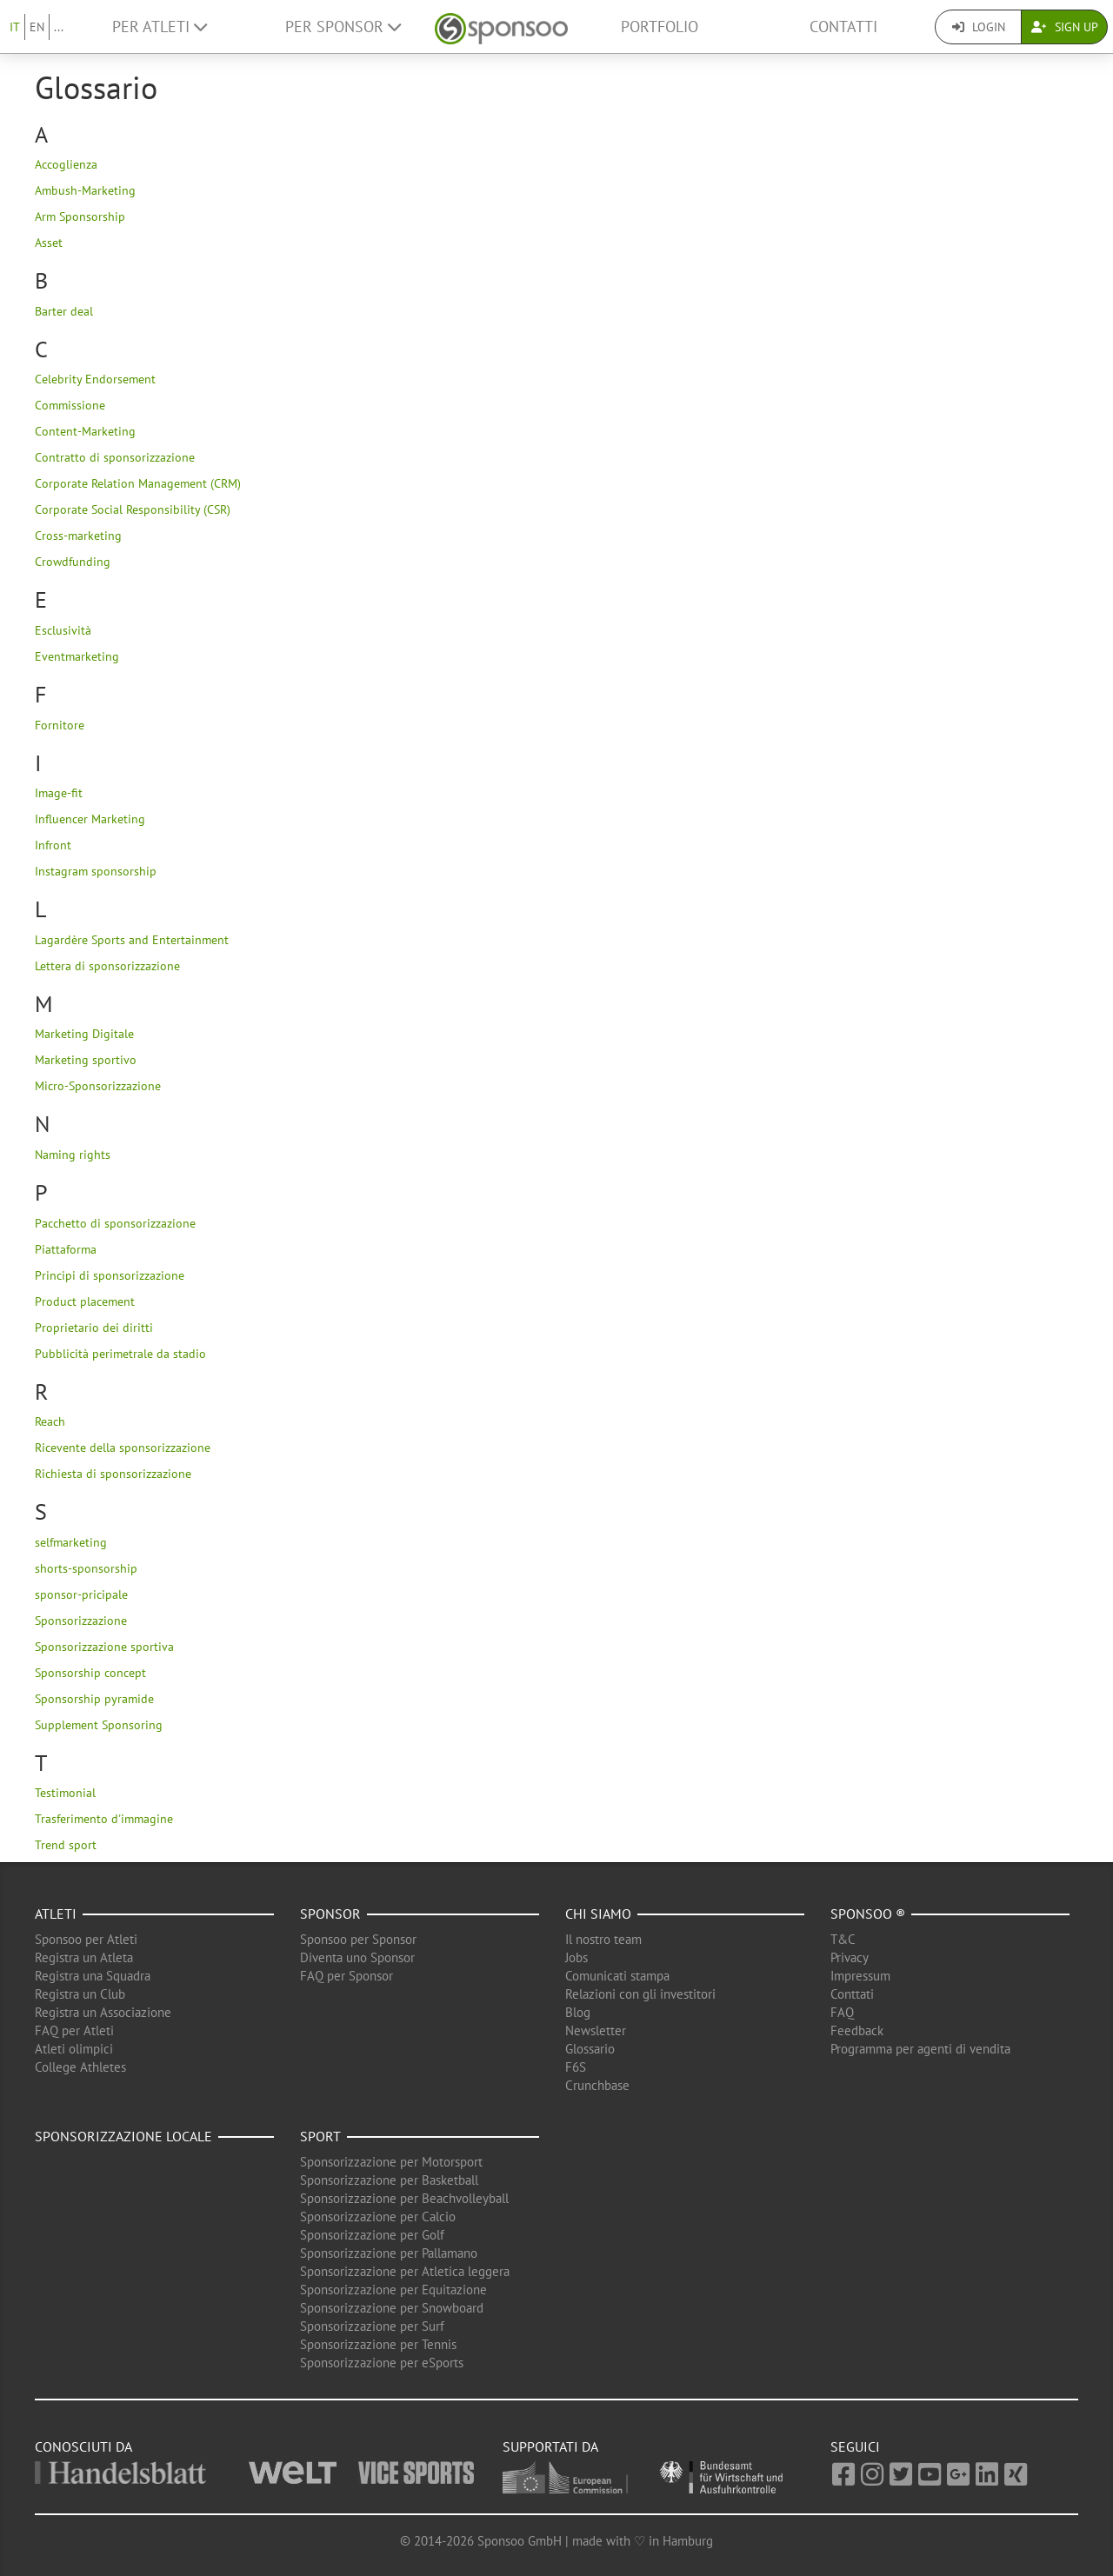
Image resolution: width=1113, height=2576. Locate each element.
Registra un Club (80, 1994)
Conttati (852, 1994)
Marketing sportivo (86, 1060)
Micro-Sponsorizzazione (98, 1086)
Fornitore (59, 725)
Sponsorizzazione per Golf (372, 2235)
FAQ (842, 2012)
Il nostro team (603, 1939)
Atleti (56, 1913)
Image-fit (59, 793)
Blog (577, 2012)
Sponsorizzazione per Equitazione (393, 2289)
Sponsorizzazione (81, 1620)
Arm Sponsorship (80, 216)
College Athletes (80, 2067)
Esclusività (63, 630)
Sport (320, 2136)
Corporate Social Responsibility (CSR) (132, 509)
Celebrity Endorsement (95, 379)
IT (15, 27)
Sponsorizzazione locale (123, 2136)
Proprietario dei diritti (94, 1327)
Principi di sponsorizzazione (109, 1275)
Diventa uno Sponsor (357, 1957)
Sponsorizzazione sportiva (104, 1646)
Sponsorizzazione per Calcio (378, 2216)
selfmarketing (71, 1542)
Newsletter (595, 2030)
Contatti (843, 27)
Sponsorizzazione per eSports (381, 2362)
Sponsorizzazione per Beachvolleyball (404, 2198)
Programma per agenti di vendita (920, 2048)
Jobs (576, 1957)
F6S (575, 2067)
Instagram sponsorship (96, 871)
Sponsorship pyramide (94, 1699)
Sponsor (330, 1913)
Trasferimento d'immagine (104, 1819)
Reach (50, 1421)
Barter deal (64, 311)
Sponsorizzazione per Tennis (378, 2344)
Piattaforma (66, 1249)
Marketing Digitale (84, 1034)
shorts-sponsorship (86, 1568)
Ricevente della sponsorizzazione (122, 1447)
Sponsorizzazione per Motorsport (391, 2161)
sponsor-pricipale (81, 1594)
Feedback (856, 2030)
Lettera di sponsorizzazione (107, 966)
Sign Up (1064, 27)
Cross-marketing (78, 535)
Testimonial (65, 1793)
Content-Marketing (85, 431)
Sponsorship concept (90, 1673)
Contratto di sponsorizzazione (115, 457)
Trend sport (66, 1845)
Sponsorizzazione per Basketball (389, 2180)
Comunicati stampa (617, 1975)
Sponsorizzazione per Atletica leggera (405, 2271)
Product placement (85, 1301)
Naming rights (72, 1154)
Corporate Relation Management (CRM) (138, 483)
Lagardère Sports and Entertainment (132, 940)
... (58, 27)
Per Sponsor (343, 27)
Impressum (860, 1975)
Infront (53, 845)
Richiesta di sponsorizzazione (113, 1473)
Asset (49, 242)
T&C (843, 1939)
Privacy (849, 1957)
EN (37, 27)
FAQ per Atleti (74, 2030)
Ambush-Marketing (85, 190)
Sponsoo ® (867, 1913)
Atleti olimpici (74, 2048)
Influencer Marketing (90, 819)
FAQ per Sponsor (346, 1975)
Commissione (70, 405)
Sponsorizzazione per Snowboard (391, 2308)
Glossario (590, 2048)
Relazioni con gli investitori (640, 1994)
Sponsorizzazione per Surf (372, 2326)
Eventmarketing (77, 656)
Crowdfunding (72, 561)
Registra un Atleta (84, 1957)
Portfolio (659, 27)
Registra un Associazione (103, 2012)
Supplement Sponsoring (99, 1725)
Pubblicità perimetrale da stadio (120, 1353)
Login (978, 27)
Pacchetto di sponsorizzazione (115, 1223)
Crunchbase (597, 2085)
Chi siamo (598, 1913)
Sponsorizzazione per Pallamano (388, 2253)
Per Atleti (159, 27)
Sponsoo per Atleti (86, 1939)
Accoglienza (66, 164)
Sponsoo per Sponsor (358, 1939)
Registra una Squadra (92, 1975)
